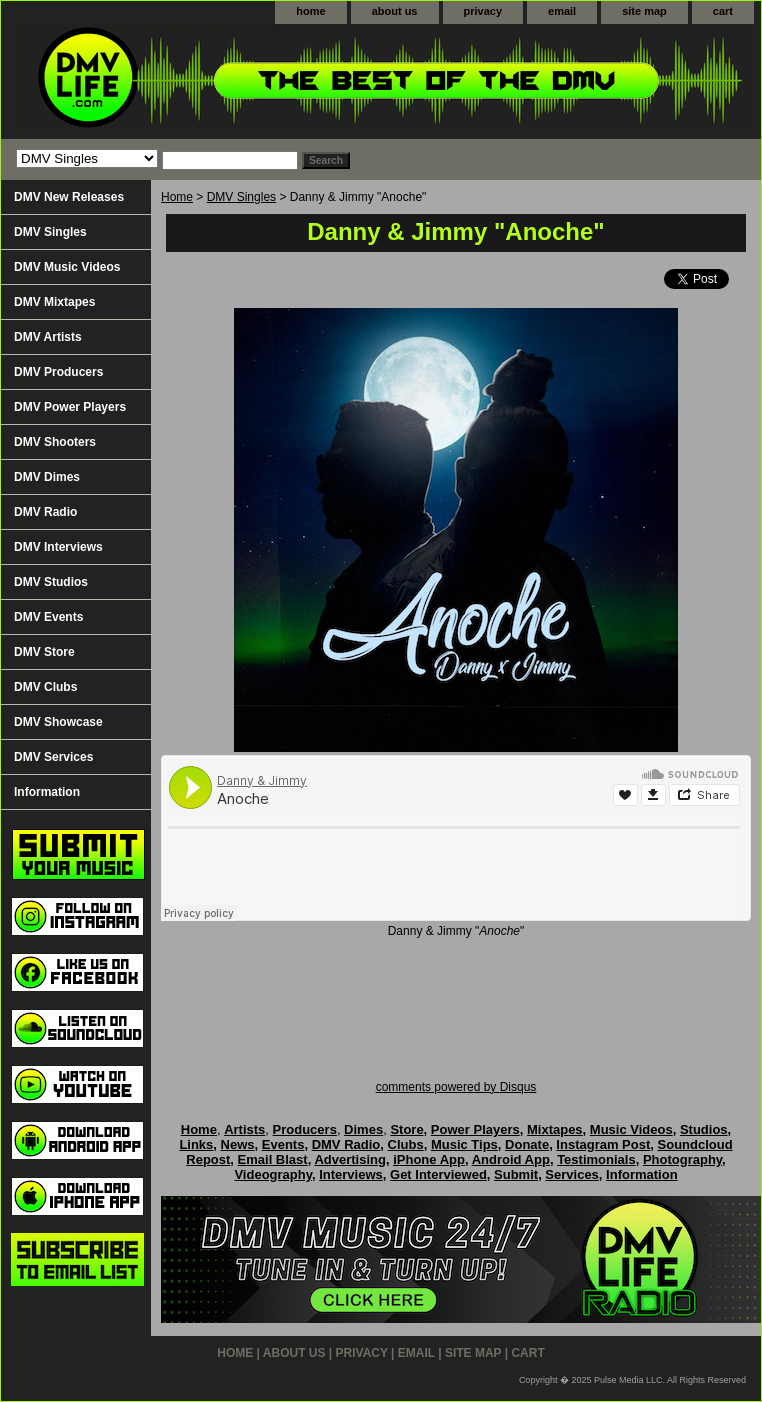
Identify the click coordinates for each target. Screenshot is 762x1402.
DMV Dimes (47, 477)
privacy (483, 11)
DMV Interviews (58, 547)
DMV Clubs (45, 687)
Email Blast (273, 1159)
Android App (511, 1159)
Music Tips (464, 1144)
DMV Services (53, 757)
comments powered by (456, 1087)
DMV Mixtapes (54, 302)
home (310, 11)
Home (177, 197)
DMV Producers (58, 372)
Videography (273, 1174)
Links (196, 1144)
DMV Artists (48, 337)
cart (723, 11)
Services (572, 1174)
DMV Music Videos (67, 267)
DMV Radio (45, 512)
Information (47, 792)
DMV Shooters (55, 442)
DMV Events (48, 617)
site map (644, 11)
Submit (516, 1174)
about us (395, 11)
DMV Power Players (70, 407)
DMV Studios (51, 582)
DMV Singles (241, 197)
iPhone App (429, 1159)
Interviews (351, 1174)
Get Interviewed (438, 1174)
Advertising (350, 1159)
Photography (682, 1159)
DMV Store (44, 652)
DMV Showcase (58, 722)
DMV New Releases (69, 197)
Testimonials (596, 1159)
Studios (704, 1129)
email (562, 11)
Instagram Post (603, 1144)
